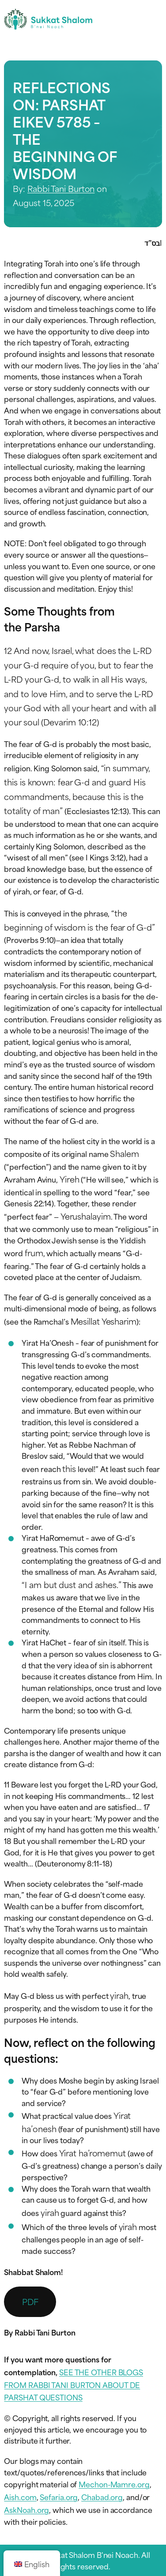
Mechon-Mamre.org (114, 2484)
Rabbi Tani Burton (60, 188)
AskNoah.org (26, 2509)
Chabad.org (102, 2496)
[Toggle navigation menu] (154, 19)
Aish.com (20, 2496)
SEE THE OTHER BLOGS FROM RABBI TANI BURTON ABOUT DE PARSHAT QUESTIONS (73, 2384)
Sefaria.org (59, 2496)
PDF (30, 2301)
